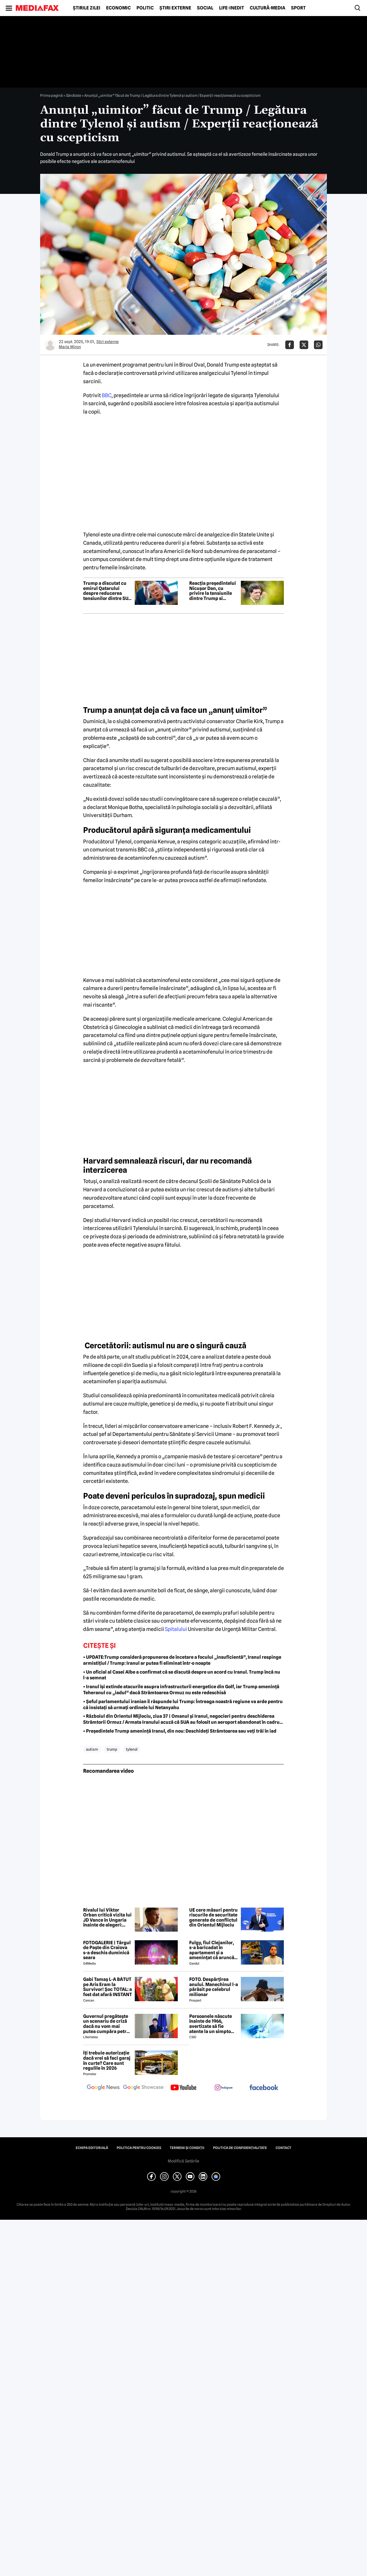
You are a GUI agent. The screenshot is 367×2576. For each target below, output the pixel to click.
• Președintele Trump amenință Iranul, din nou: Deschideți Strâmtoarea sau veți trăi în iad (179, 1731)
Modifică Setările (183, 2161)
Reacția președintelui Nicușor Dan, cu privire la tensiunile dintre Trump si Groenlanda (212, 591)
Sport (298, 8)
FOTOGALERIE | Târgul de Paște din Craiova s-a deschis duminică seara (107, 1950)
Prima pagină (51, 95)
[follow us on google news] (103, 2088)
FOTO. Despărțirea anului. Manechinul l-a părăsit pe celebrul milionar (213, 1987)
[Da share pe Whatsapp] (318, 345)
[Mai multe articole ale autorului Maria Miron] (50, 345)
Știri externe (175, 8)
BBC (107, 395)
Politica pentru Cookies (139, 2148)
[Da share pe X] (304, 345)
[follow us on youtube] (183, 2088)
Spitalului (176, 1629)
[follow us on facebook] (264, 2088)
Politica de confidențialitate (240, 2148)
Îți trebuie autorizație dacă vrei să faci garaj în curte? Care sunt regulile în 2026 (106, 2060)
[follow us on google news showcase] (143, 2088)
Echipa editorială (92, 2148)
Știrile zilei (86, 8)
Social (205, 8)
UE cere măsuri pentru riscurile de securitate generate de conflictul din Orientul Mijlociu (213, 1918)
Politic (145, 8)
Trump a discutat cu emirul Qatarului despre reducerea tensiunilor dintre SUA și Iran (107, 591)
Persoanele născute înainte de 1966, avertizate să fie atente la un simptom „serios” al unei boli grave (212, 2024)
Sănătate (73, 95)
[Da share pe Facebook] (289, 345)
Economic (118, 8)
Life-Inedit (231, 8)
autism (92, 1749)
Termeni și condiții (187, 2148)
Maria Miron (70, 347)
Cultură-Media (267, 8)
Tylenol (131, 1749)
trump (112, 1749)
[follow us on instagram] (224, 2088)
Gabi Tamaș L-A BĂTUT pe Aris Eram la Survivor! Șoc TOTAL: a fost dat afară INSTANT (107, 1987)
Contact (283, 2148)
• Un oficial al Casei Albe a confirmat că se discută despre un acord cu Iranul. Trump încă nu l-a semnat (181, 1675)
